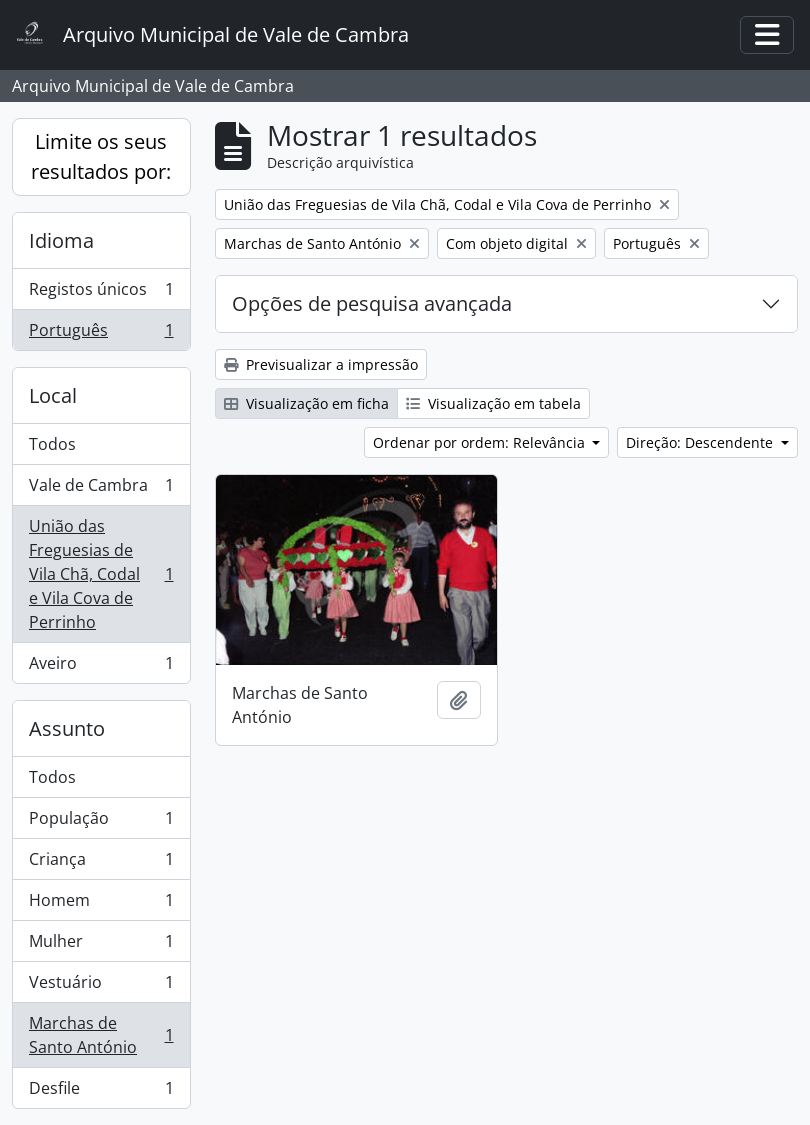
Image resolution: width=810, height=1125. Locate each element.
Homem (101, 904)
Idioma (61, 240)
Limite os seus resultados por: (101, 156)
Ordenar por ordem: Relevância (481, 442)
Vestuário (101, 986)
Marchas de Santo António (101, 1035)
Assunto (67, 728)
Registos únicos (101, 293)
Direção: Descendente (701, 442)
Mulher (101, 945)
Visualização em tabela (493, 403)
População (101, 822)
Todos (52, 444)
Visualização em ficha (306, 403)
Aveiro (101, 667)
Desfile (101, 1092)
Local (53, 395)
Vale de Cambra (101, 489)
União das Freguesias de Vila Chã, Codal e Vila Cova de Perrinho (101, 574)
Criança (101, 863)
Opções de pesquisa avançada (372, 303)
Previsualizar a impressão (321, 364)
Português (101, 334)
